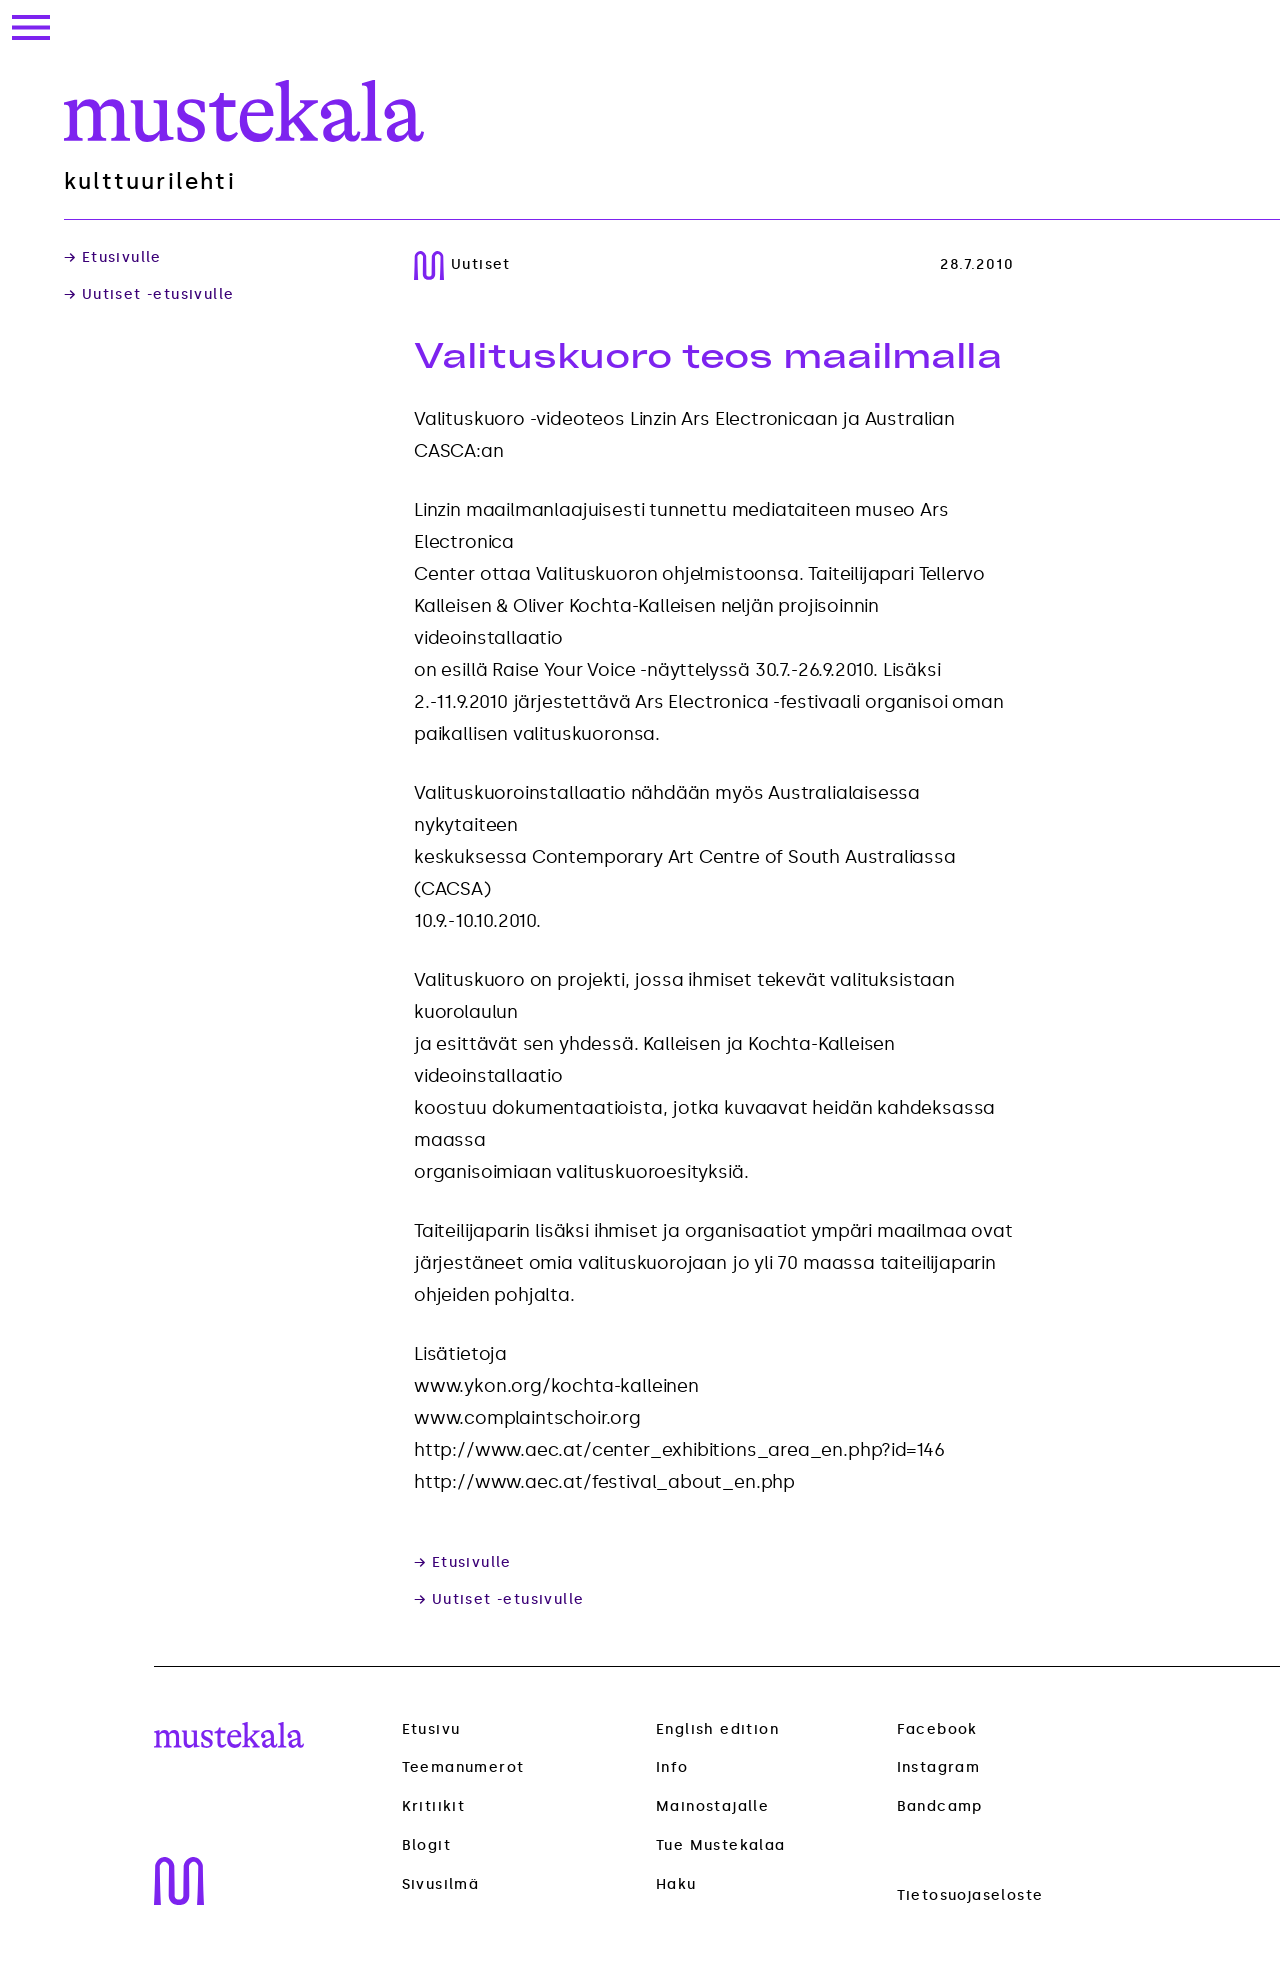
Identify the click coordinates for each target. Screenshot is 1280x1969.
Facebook (937, 1729)
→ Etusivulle (113, 258)
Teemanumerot (463, 1768)
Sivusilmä (441, 1885)
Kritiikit (434, 1807)
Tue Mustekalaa (721, 1845)
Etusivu (431, 1729)
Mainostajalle (712, 1806)
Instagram (939, 1767)
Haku (676, 1884)
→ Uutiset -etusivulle (149, 295)
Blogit (426, 1846)
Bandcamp (940, 1806)
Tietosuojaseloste (970, 1895)
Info (672, 1767)
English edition (717, 1729)
